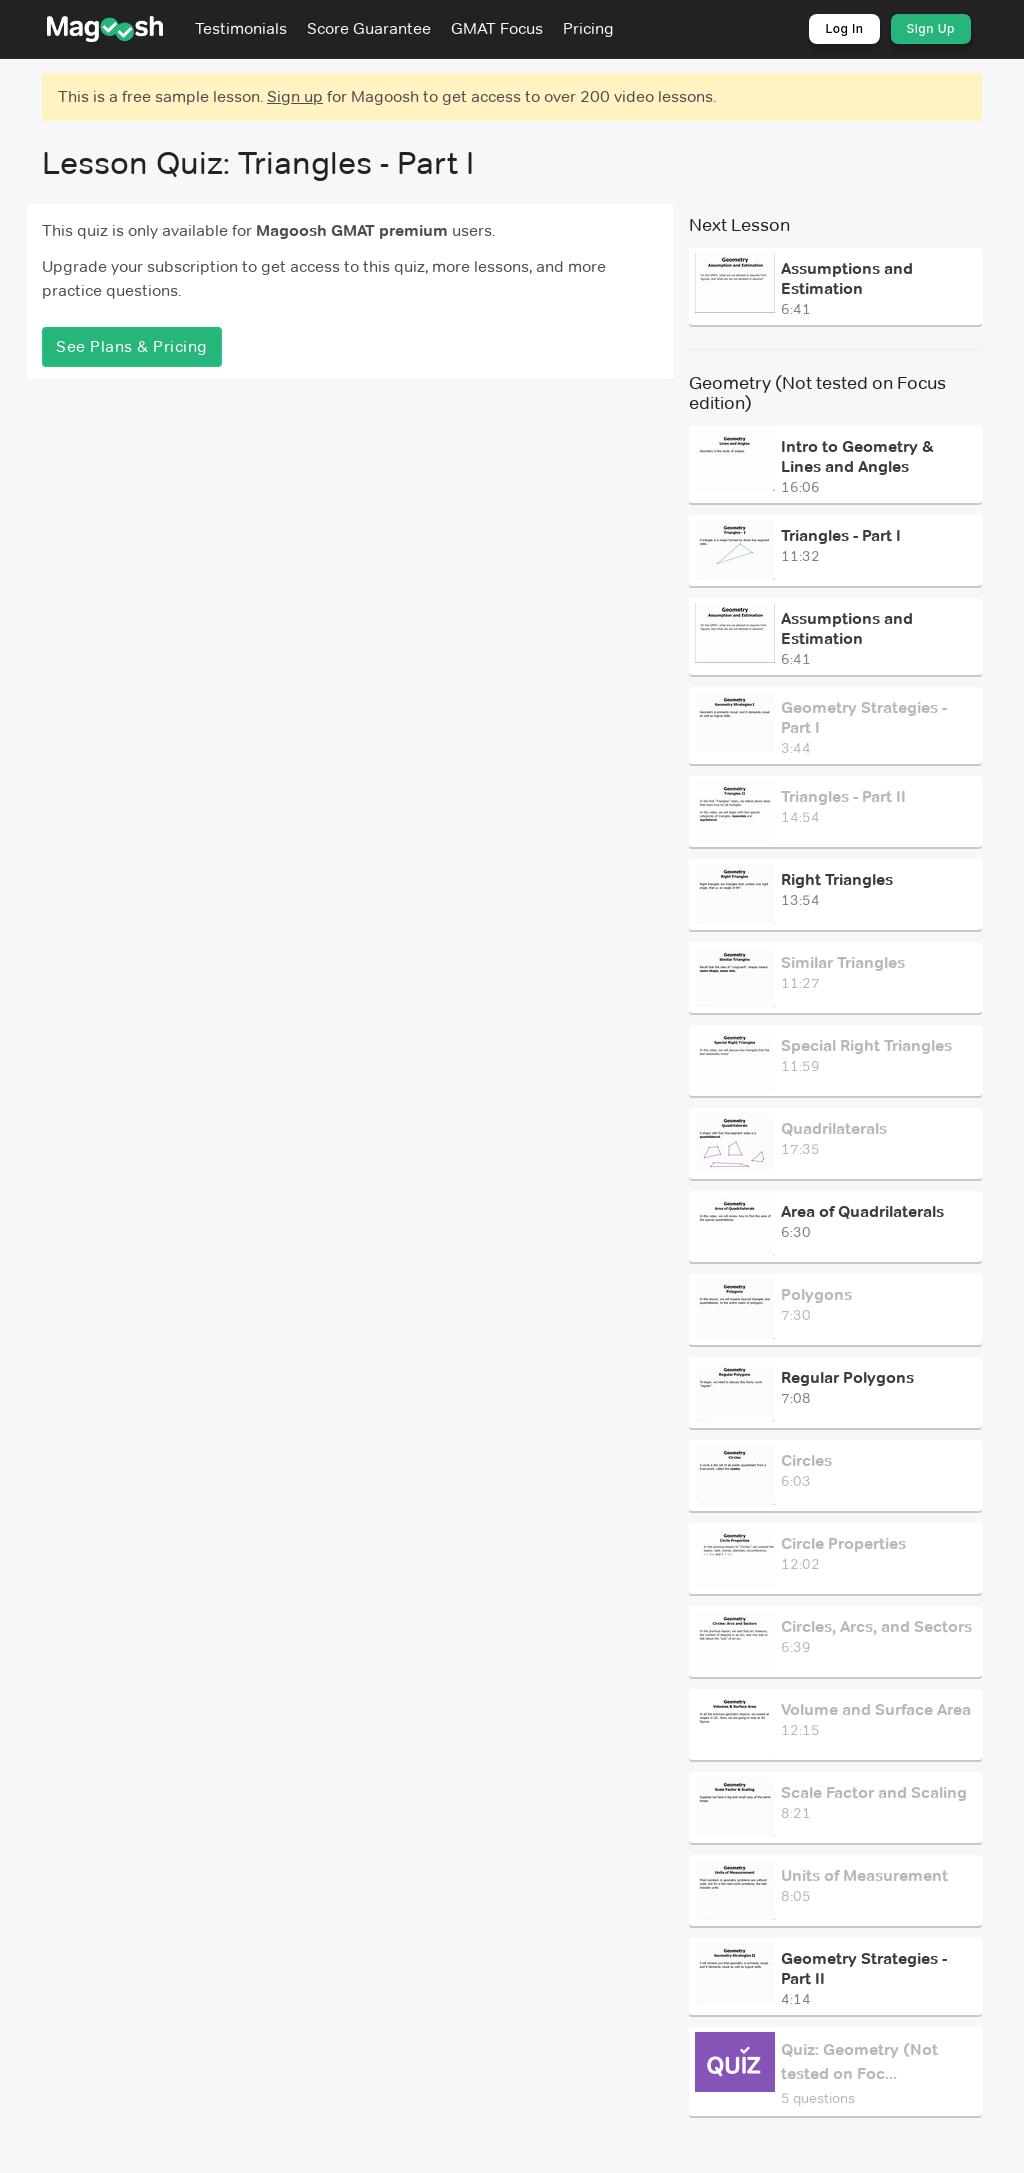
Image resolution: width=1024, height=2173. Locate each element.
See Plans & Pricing (132, 346)
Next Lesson (739, 225)
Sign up (295, 96)
